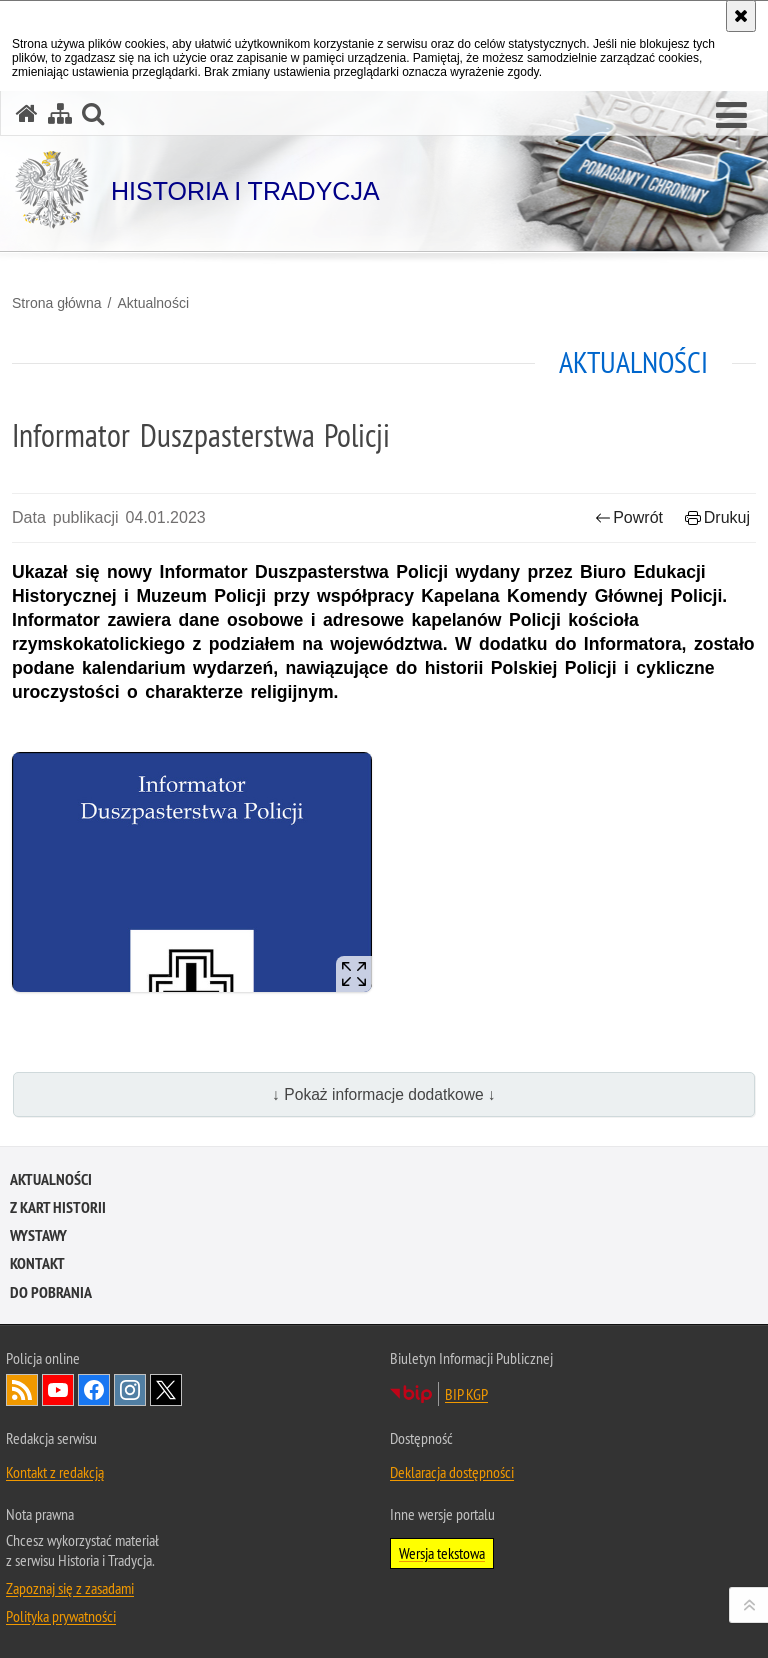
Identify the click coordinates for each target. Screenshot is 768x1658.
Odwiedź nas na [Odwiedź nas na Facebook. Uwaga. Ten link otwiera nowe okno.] (94, 1390)
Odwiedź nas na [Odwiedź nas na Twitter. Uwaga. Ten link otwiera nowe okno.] (166, 1390)
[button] (731, 116)
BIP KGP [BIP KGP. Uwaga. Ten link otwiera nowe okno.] (466, 1394)
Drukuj (717, 517)
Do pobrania (51, 1292)
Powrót (629, 517)
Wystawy (38, 1235)
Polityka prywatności (61, 1616)
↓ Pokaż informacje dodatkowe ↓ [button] (384, 1094)
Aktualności (153, 303)
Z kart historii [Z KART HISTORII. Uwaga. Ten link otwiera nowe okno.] (58, 1207)
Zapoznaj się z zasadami (70, 1588)
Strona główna (57, 303)
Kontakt (37, 1263)
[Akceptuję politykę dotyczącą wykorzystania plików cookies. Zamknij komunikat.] (741, 16)
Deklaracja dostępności (452, 1472)
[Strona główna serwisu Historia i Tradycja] (27, 113)
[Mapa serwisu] (60, 113)
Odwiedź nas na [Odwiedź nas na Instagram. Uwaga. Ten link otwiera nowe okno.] (130, 1390)
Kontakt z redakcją (55, 1472)
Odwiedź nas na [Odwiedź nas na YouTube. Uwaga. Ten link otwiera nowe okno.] (58, 1390)
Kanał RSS (22, 1390)
